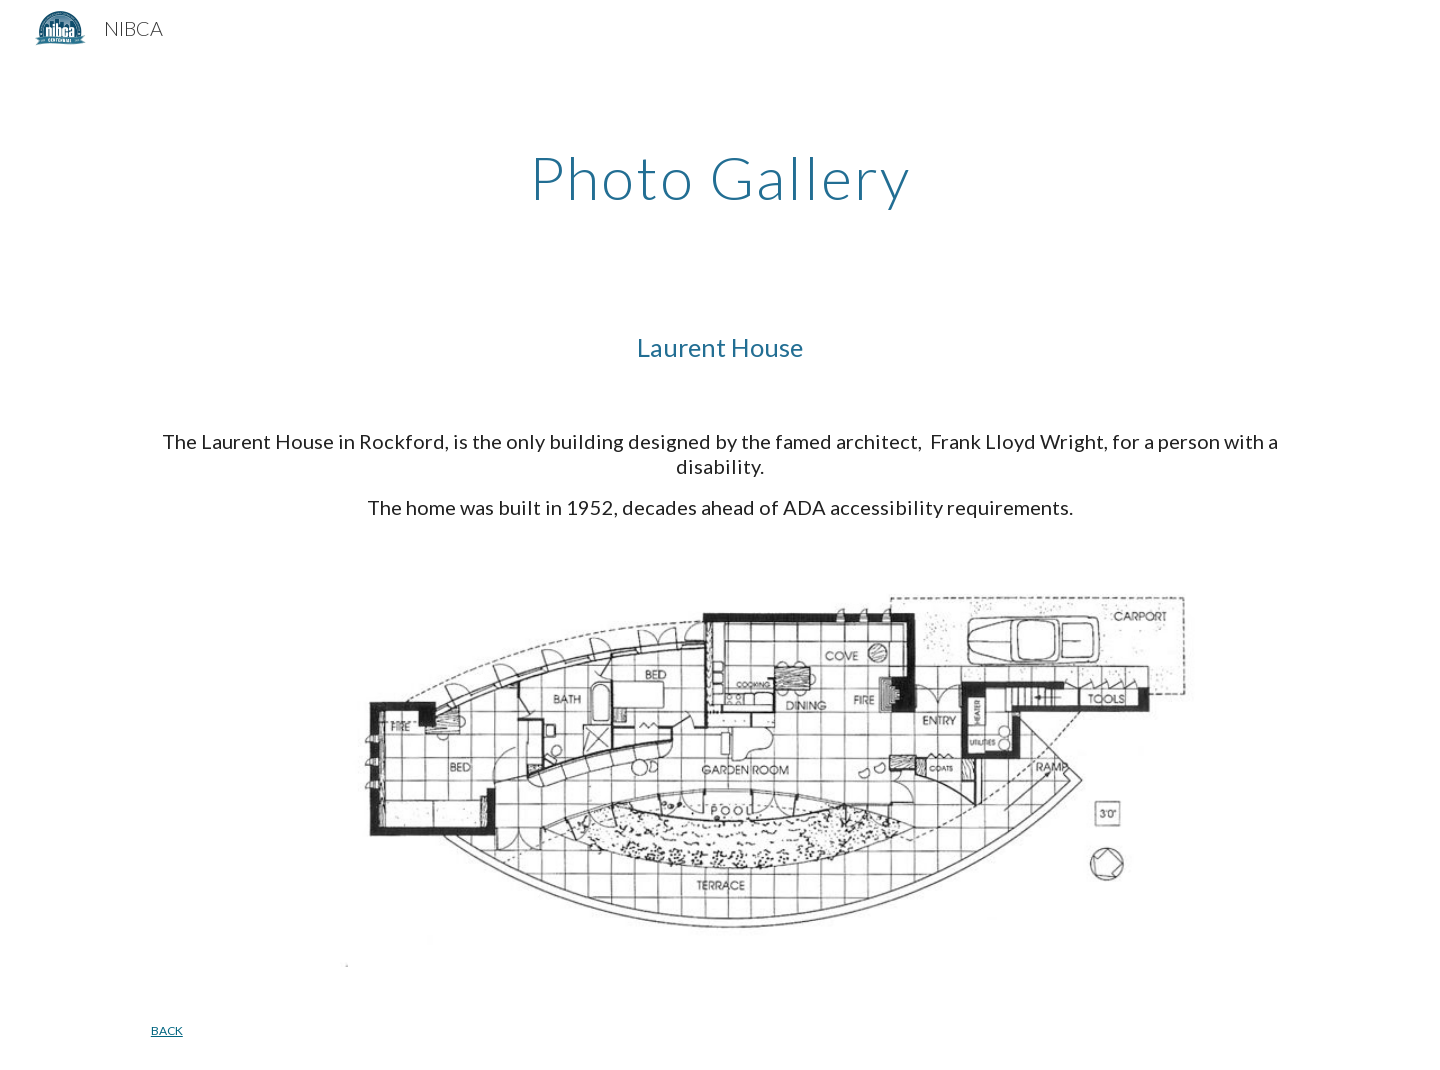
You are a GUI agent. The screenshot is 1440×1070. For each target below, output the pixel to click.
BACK (167, 1030)
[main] (720, 177)
